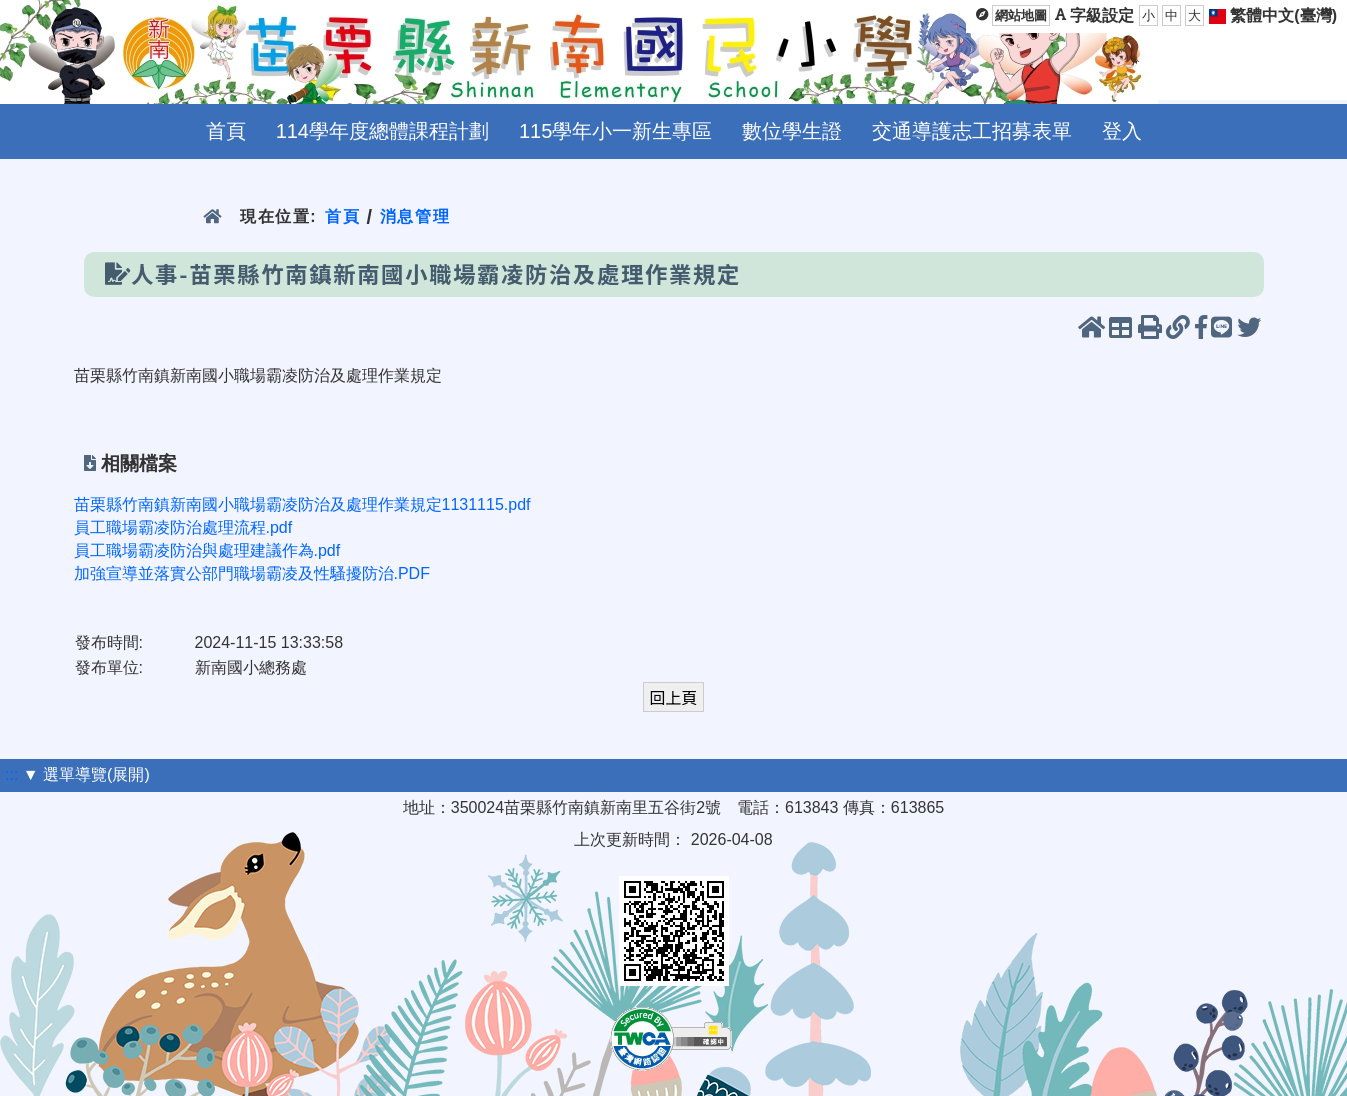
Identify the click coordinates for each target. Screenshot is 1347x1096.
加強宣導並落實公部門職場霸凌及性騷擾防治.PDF (252, 573)
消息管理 (415, 216)
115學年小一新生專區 (615, 131)
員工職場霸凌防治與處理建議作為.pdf (207, 550)
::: (11, 774)
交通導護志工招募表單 (972, 131)
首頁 (226, 131)
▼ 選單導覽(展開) (86, 774)
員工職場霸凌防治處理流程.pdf (183, 527)
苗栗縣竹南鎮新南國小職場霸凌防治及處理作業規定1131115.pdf (302, 504)
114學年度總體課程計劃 (382, 131)
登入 (1122, 131)
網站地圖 (1021, 15)
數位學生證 (792, 131)
